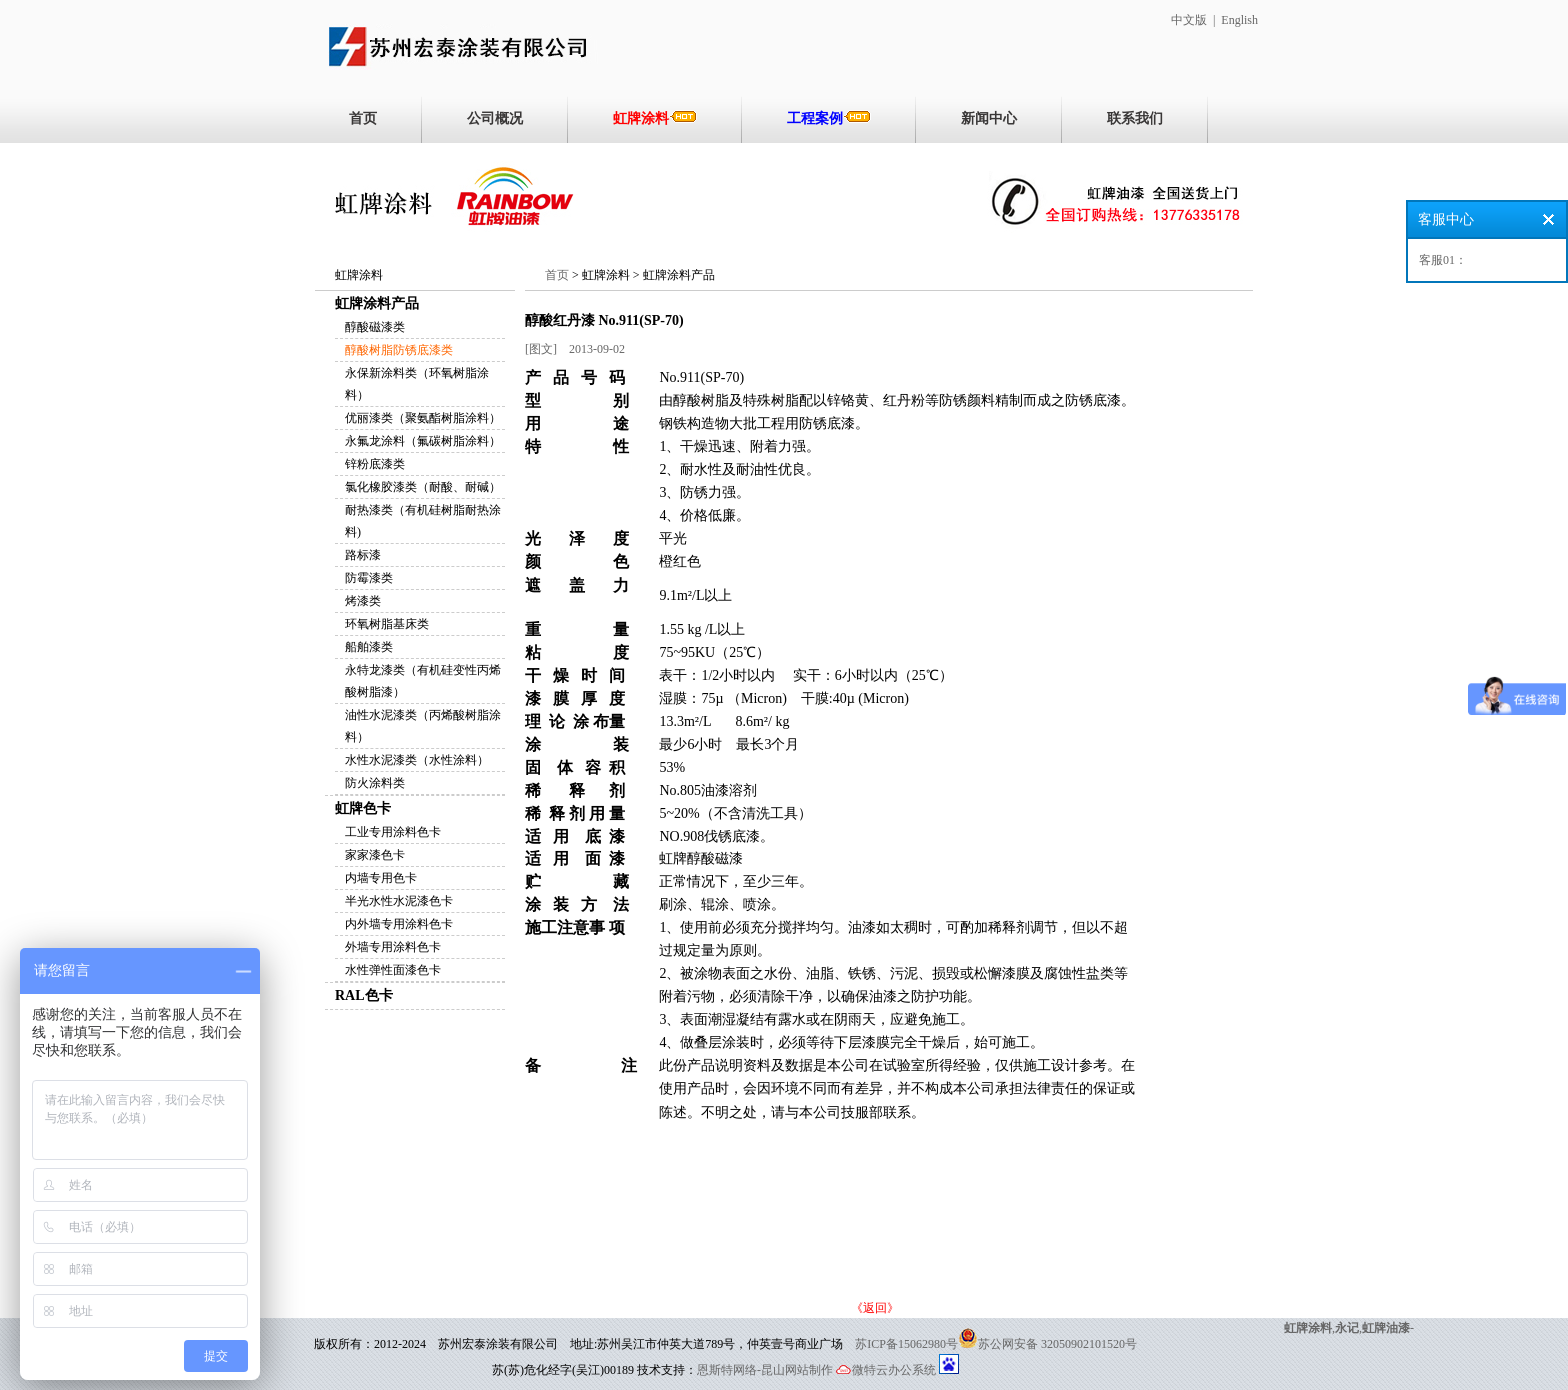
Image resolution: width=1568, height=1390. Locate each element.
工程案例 (829, 118)
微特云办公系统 (886, 1370)
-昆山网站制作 (795, 1370)
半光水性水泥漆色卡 (399, 901)
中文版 (1189, 20)
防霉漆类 (369, 578)
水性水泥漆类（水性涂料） (417, 760)
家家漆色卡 (375, 855)
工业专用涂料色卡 (393, 832)
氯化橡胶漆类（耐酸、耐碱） (423, 487)
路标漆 (363, 555)
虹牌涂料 (655, 118)
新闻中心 (989, 118)
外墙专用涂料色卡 (393, 947)
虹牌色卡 (363, 808)
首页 (363, 118)
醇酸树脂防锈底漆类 (399, 350)
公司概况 (495, 118)
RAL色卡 (364, 995)
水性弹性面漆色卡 (393, 970)
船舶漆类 (369, 647)
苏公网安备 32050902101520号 (1057, 1344)
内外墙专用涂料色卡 (399, 924)
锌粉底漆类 (375, 464)
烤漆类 (363, 601)
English (1239, 20)
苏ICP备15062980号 (906, 1344)
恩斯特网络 (727, 1370)
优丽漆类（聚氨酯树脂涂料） (423, 418)
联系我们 (1135, 118)
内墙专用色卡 (381, 878)
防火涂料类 (375, 783)
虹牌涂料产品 (377, 303)
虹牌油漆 (1386, 1328)
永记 (1347, 1328)
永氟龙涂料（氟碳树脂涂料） (423, 441)
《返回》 (875, 1308)
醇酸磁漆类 (375, 327)
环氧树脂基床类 (387, 624)
